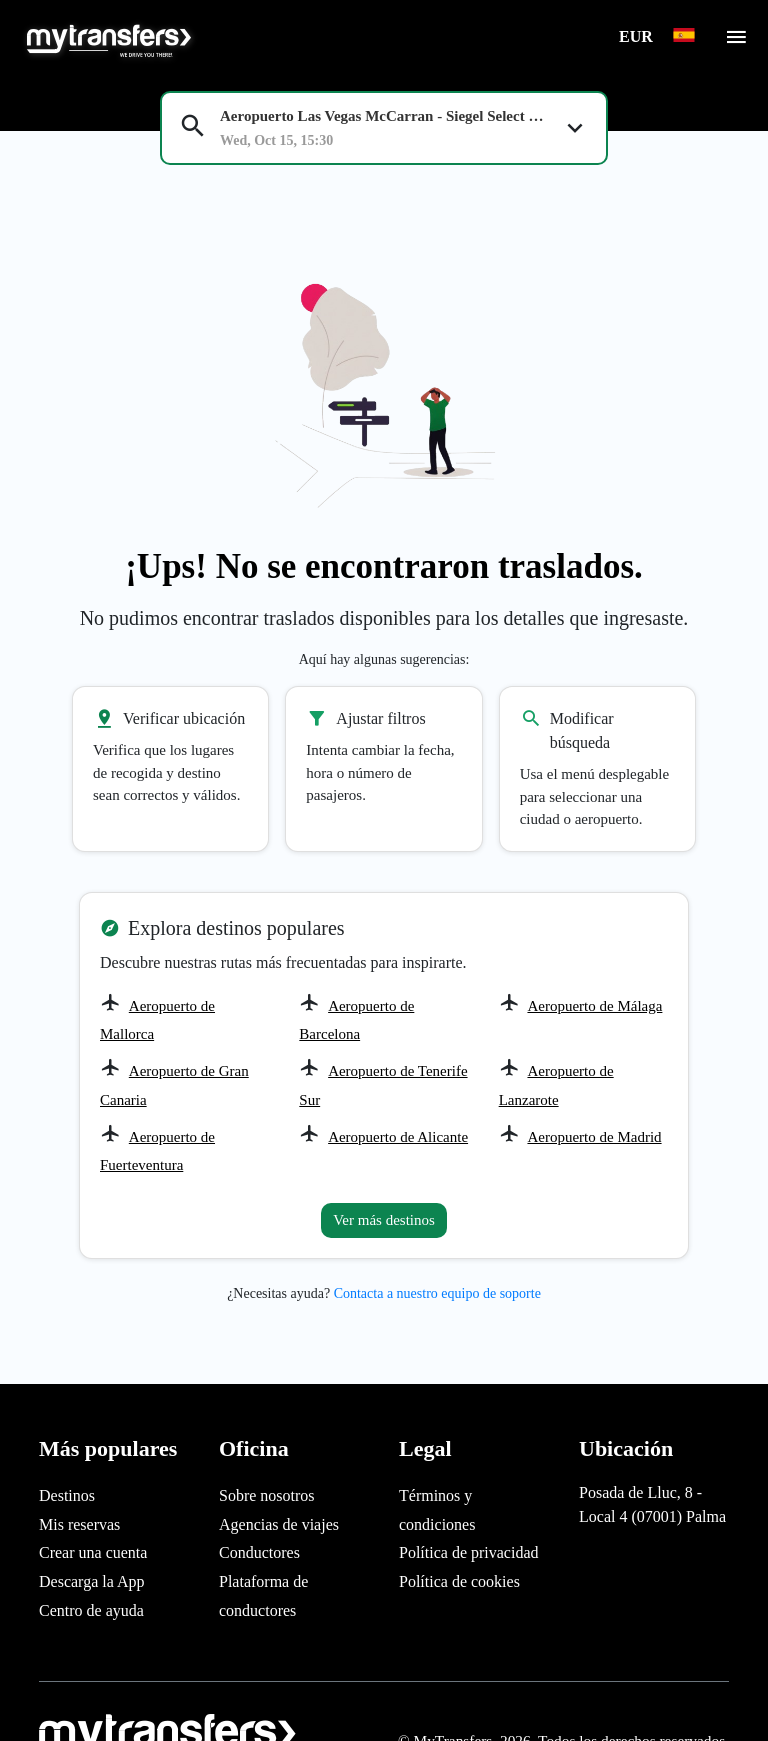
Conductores (259, 1552)
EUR (638, 36)
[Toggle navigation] (736, 43)
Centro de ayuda (91, 1610)
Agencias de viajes (279, 1524)
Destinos (67, 1495)
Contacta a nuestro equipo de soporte (437, 1293)
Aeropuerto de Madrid (594, 1137)
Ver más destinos (384, 1220)
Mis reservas (79, 1524)
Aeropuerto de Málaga (594, 1006)
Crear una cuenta (93, 1552)
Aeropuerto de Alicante (398, 1137)
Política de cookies (459, 1581)
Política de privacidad (469, 1552)
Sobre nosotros (267, 1495)
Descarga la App (91, 1581)
